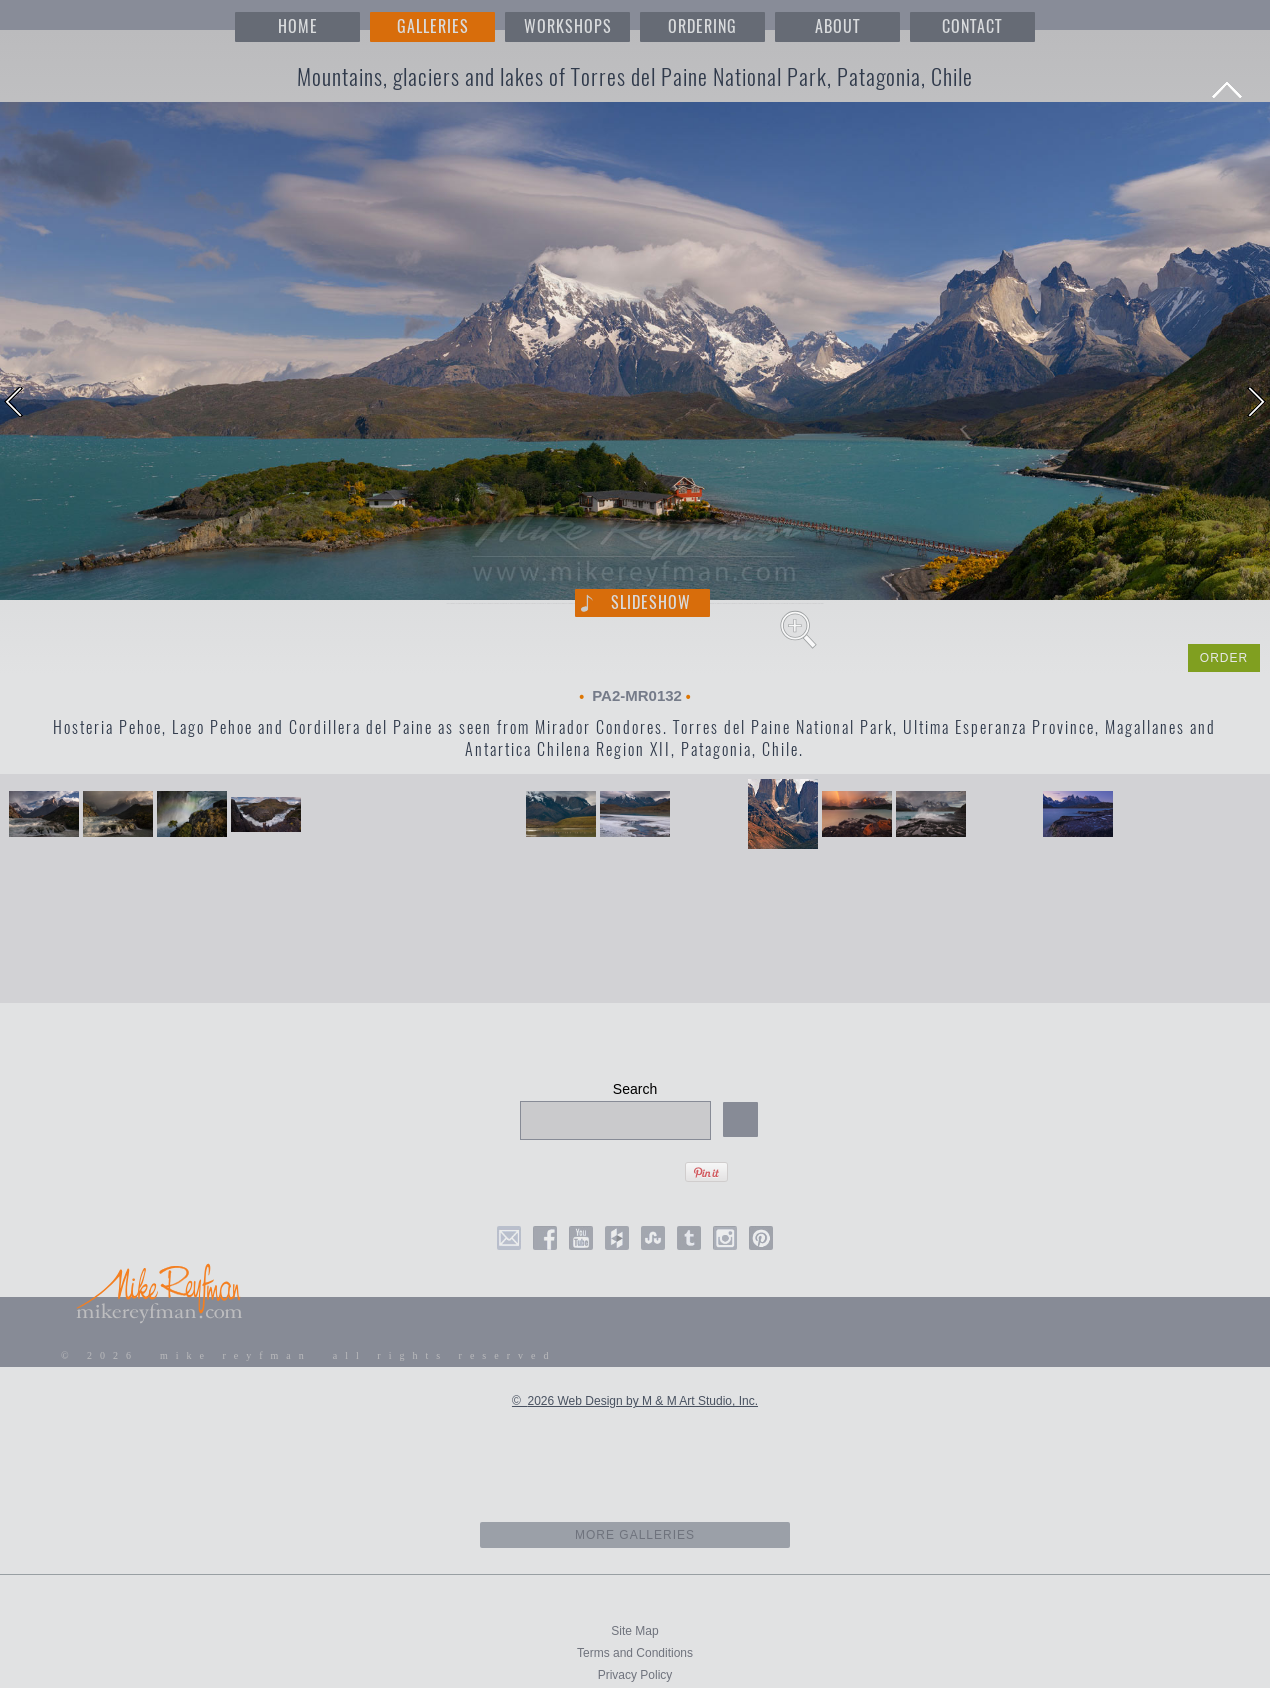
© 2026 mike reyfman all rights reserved (309, 1355)
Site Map (634, 1631)
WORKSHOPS (568, 26)
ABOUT (837, 26)
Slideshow (651, 602)
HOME (298, 26)
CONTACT (972, 26)
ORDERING (702, 26)
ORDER (1224, 658)
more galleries (635, 1535)
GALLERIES (433, 26)
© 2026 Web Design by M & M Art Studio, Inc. (635, 1401)
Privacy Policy (635, 1675)
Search (635, 1089)
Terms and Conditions (635, 1653)
